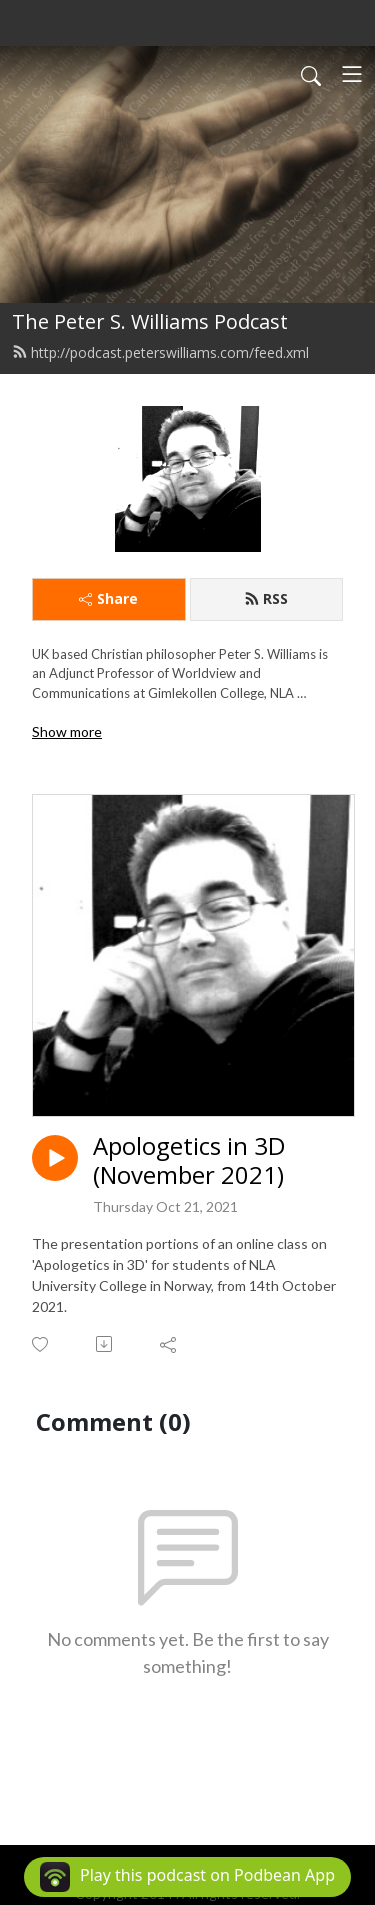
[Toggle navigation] (352, 74)
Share (108, 598)
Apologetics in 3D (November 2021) (189, 1161)
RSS (266, 598)
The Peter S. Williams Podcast (150, 321)
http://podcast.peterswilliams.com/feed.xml (160, 352)
